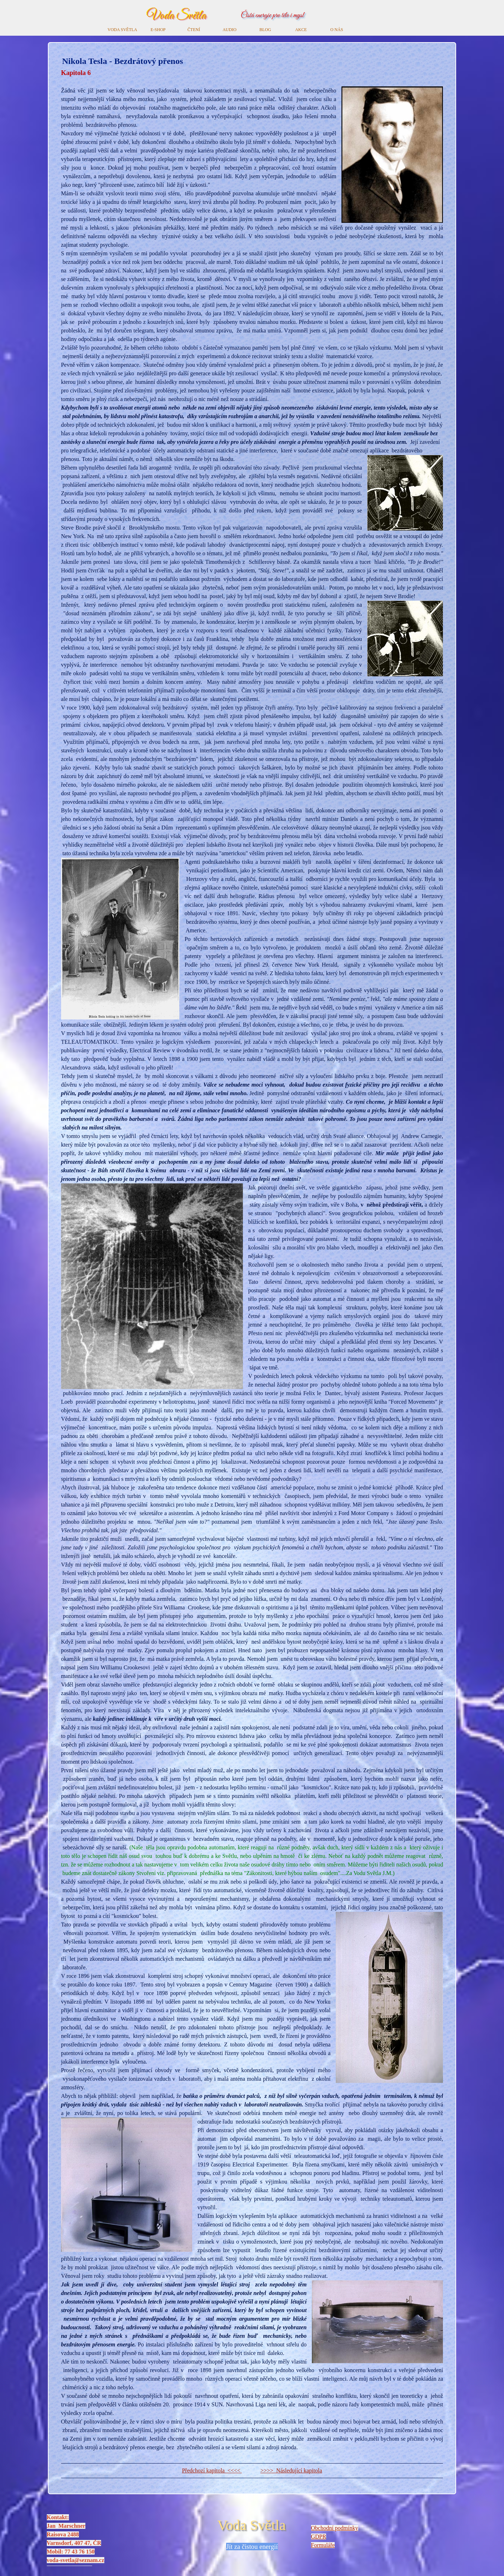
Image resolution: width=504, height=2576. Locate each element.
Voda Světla (176, 15)
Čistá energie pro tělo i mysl (272, 15)
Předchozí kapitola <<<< (212, 2470)
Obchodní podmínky (334, 2528)
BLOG (265, 29)
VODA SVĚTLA (122, 29)
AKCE (301, 29)
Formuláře (323, 2545)
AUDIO (229, 29)
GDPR (318, 2537)
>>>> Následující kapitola (291, 2470)
